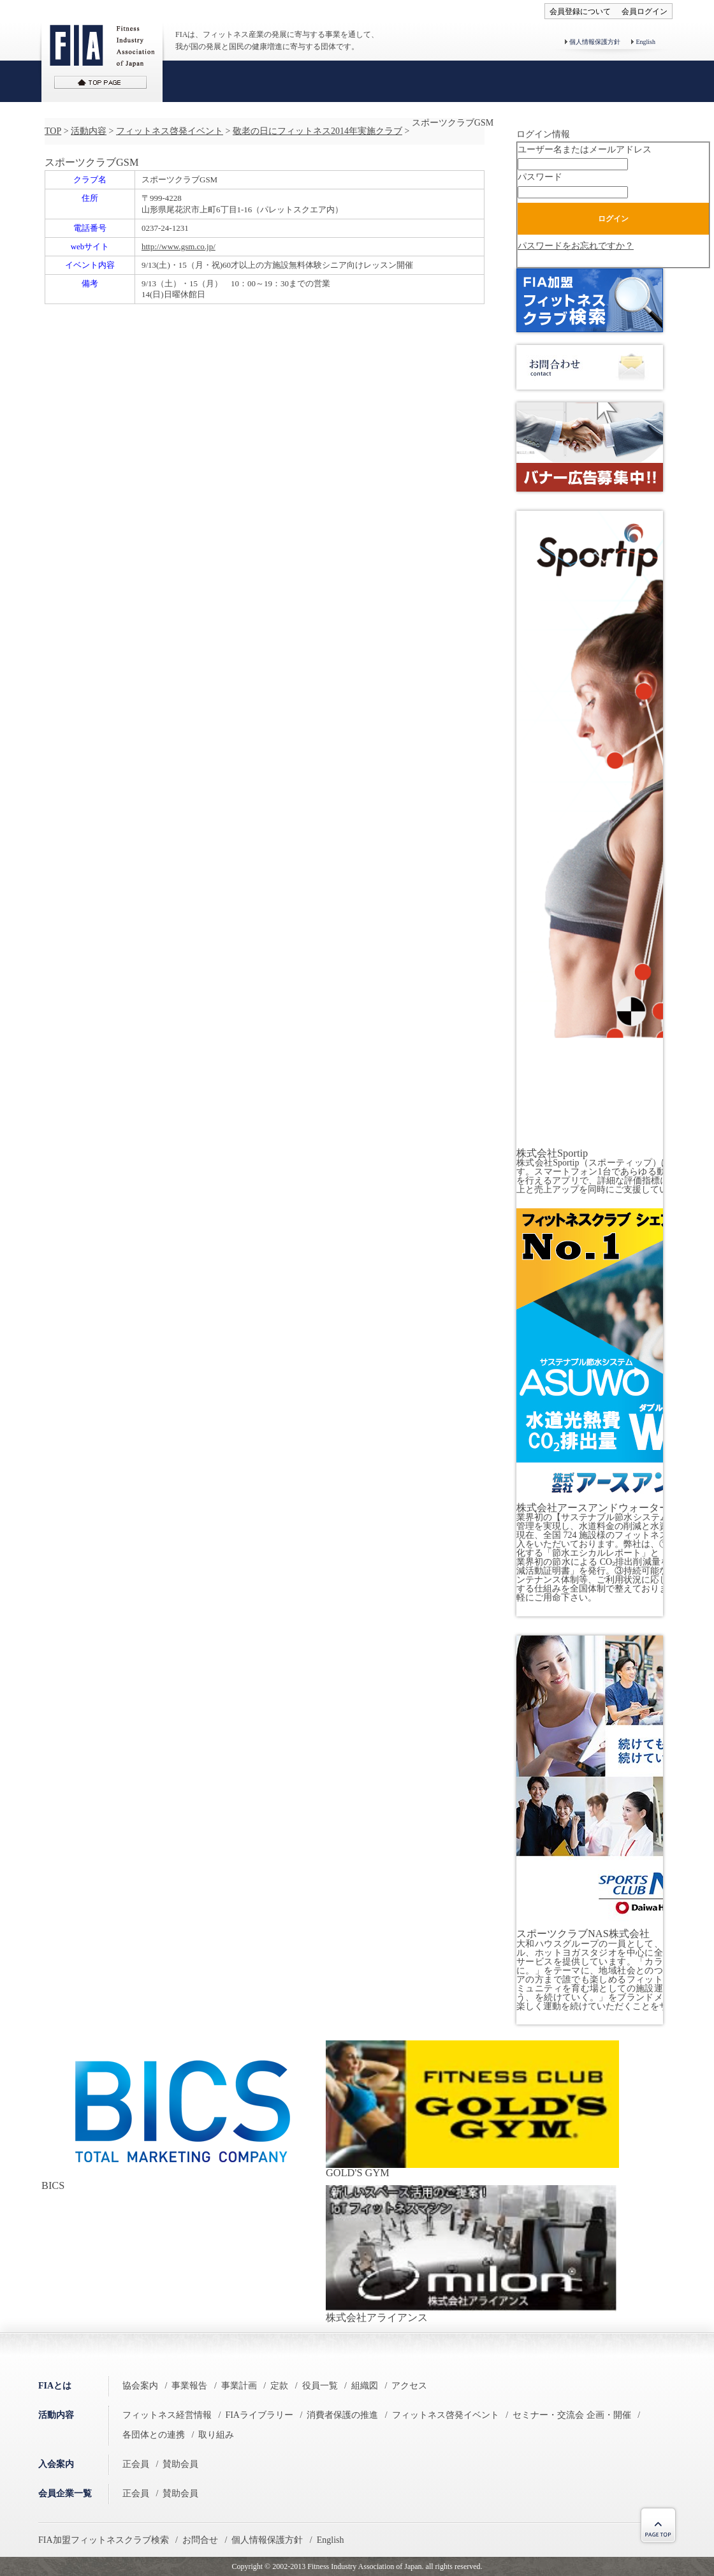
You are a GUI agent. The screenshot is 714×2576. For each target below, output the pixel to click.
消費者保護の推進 (342, 2415)
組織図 (364, 2385)
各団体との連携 (153, 2435)
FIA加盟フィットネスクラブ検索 (103, 2540)
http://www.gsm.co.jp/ (178, 246)
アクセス (409, 2385)
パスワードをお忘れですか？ (576, 246)
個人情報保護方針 (594, 41)
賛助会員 (180, 2464)
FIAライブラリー (259, 2415)
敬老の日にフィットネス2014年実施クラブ (317, 131)
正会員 (135, 2464)
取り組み (216, 2435)
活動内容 (88, 131)
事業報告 (189, 2385)
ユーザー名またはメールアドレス (585, 149)
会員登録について (580, 11)
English (645, 41)
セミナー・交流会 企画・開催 (572, 2415)
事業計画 (239, 2385)
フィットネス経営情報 (167, 2415)
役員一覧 (320, 2385)
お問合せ (200, 2540)
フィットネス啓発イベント (169, 131)
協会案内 (140, 2385)
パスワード (540, 177)
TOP (53, 131)
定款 (279, 2385)
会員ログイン (644, 11)
